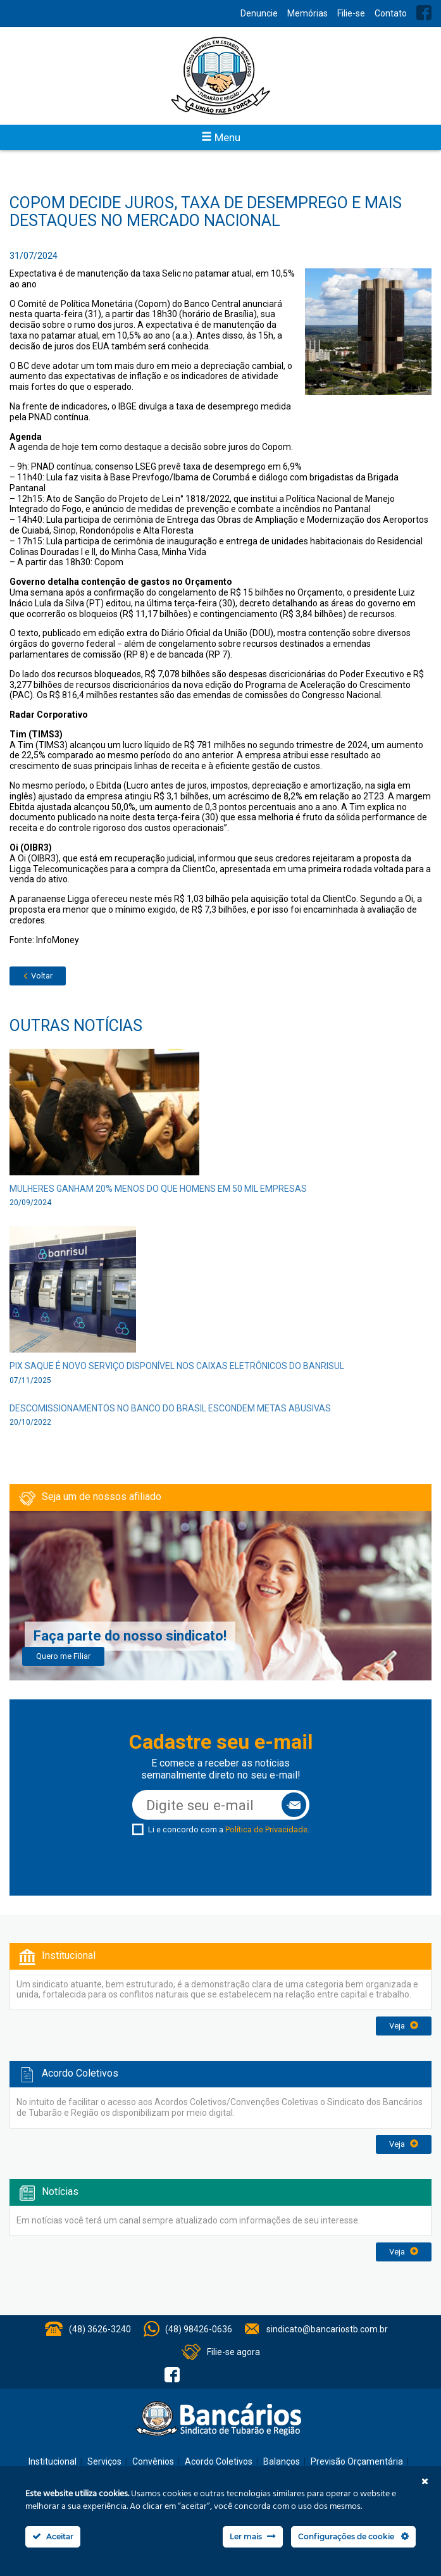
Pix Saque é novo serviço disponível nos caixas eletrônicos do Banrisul (176, 1366)
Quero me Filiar (63, 1656)
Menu (220, 137)
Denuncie (259, 13)
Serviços (104, 2461)
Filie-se (351, 13)
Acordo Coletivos (218, 2461)
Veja (403, 2025)
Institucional (52, 2461)
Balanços (281, 2461)
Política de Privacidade (266, 1829)
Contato (391, 13)
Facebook (424, 12)
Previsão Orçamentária (357, 2461)
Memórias (307, 13)
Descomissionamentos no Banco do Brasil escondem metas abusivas (170, 1408)
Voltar (38, 975)
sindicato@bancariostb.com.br (327, 2329)
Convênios (153, 2461)
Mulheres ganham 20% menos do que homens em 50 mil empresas (158, 1189)
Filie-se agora (233, 2352)
